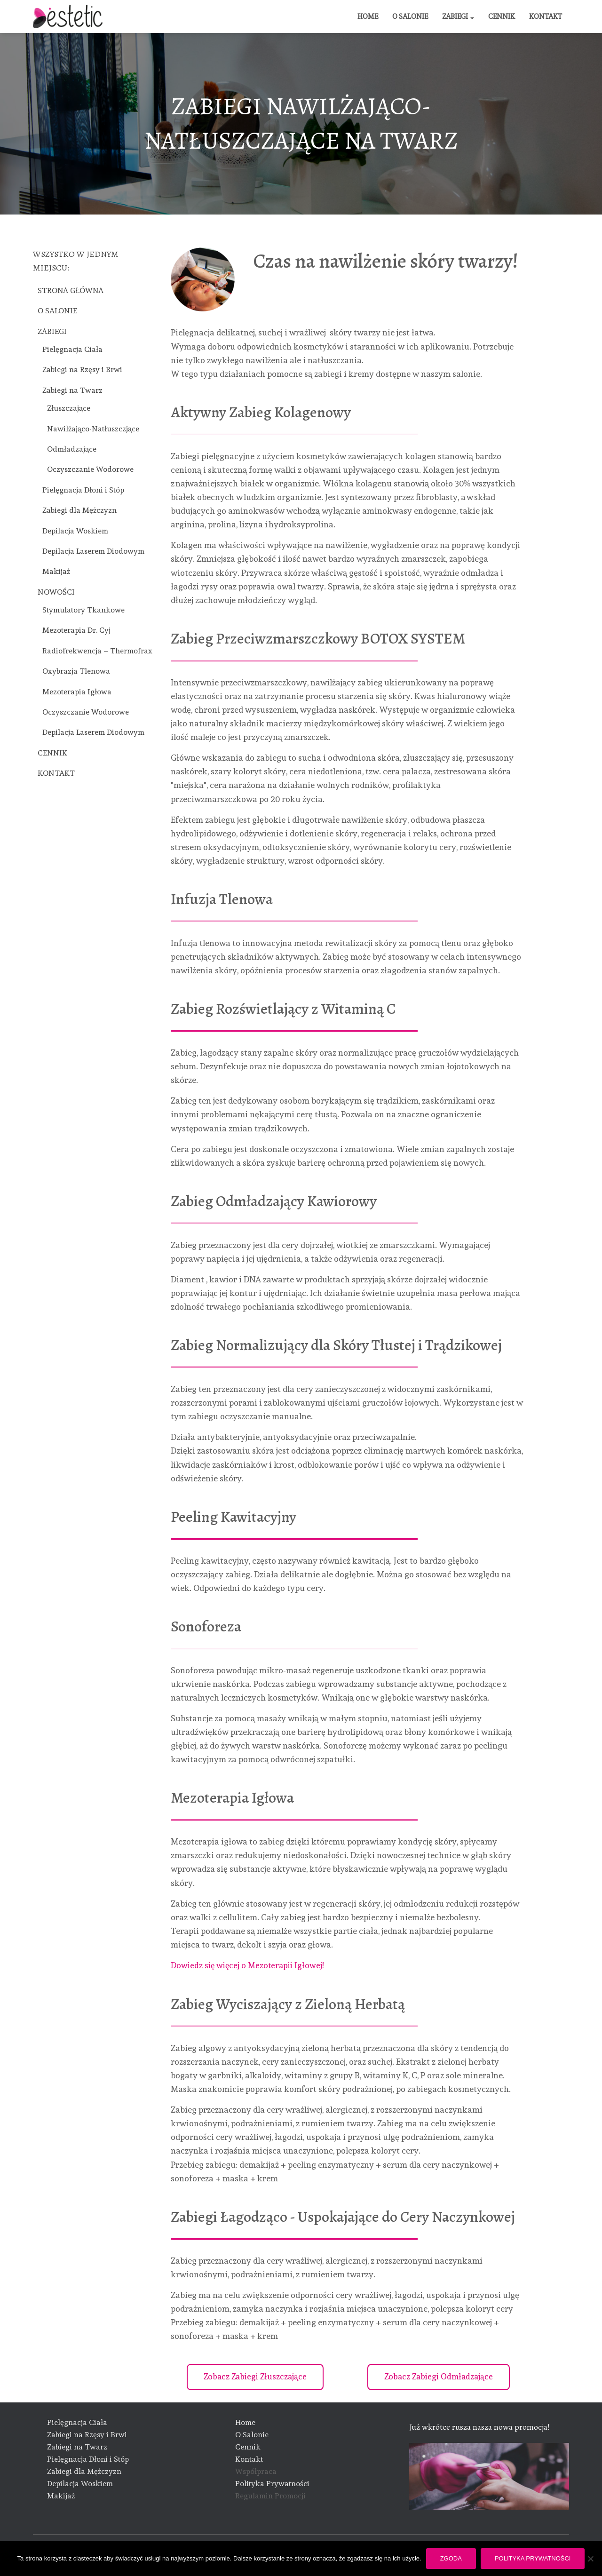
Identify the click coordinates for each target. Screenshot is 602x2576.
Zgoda (451, 2558)
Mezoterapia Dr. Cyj (76, 630)
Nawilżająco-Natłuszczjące (93, 428)
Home (245, 2422)
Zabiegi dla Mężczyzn (79, 510)
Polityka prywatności (533, 2558)
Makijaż (56, 571)
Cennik (248, 2446)
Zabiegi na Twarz (72, 390)
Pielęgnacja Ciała (72, 349)
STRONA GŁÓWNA (70, 290)
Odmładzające (71, 449)
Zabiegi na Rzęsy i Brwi (82, 369)
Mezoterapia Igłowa (76, 691)
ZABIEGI (458, 16)
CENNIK (501, 16)
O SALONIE (410, 16)
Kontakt (249, 2459)
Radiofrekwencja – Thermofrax (97, 650)
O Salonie (252, 2434)
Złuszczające (68, 408)
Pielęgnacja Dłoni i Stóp (83, 489)
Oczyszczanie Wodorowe (90, 469)
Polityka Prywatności (272, 2483)
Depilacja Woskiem (75, 530)
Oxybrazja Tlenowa (76, 671)
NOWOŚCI (56, 592)
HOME (367, 16)
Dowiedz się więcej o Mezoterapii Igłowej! (249, 1965)
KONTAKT (545, 16)
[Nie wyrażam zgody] (590, 2558)
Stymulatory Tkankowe (83, 609)
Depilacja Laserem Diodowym (93, 551)
